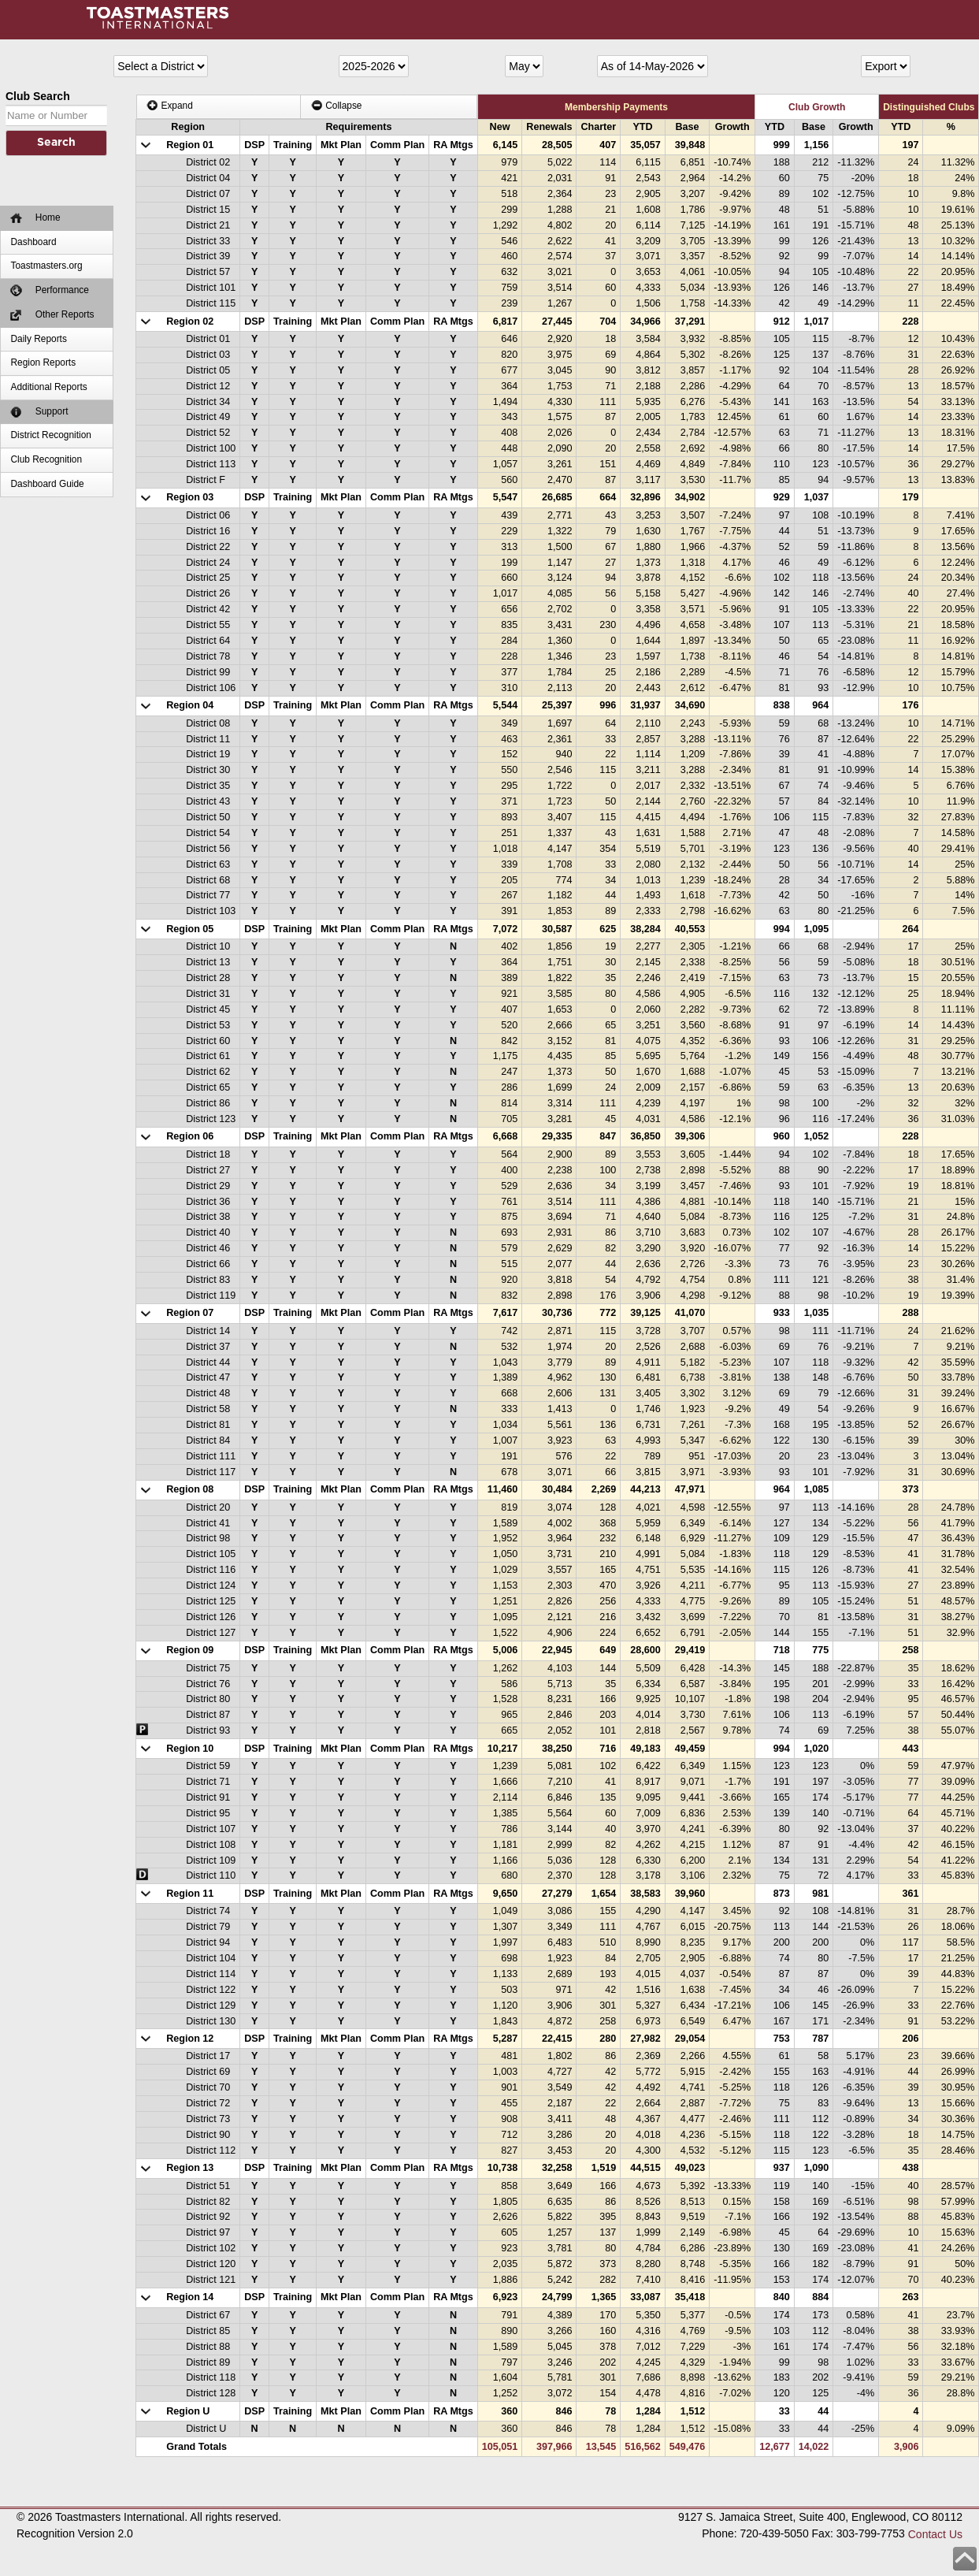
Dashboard (33, 241)
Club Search (38, 96)
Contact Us (935, 2534)
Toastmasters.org (46, 265)
